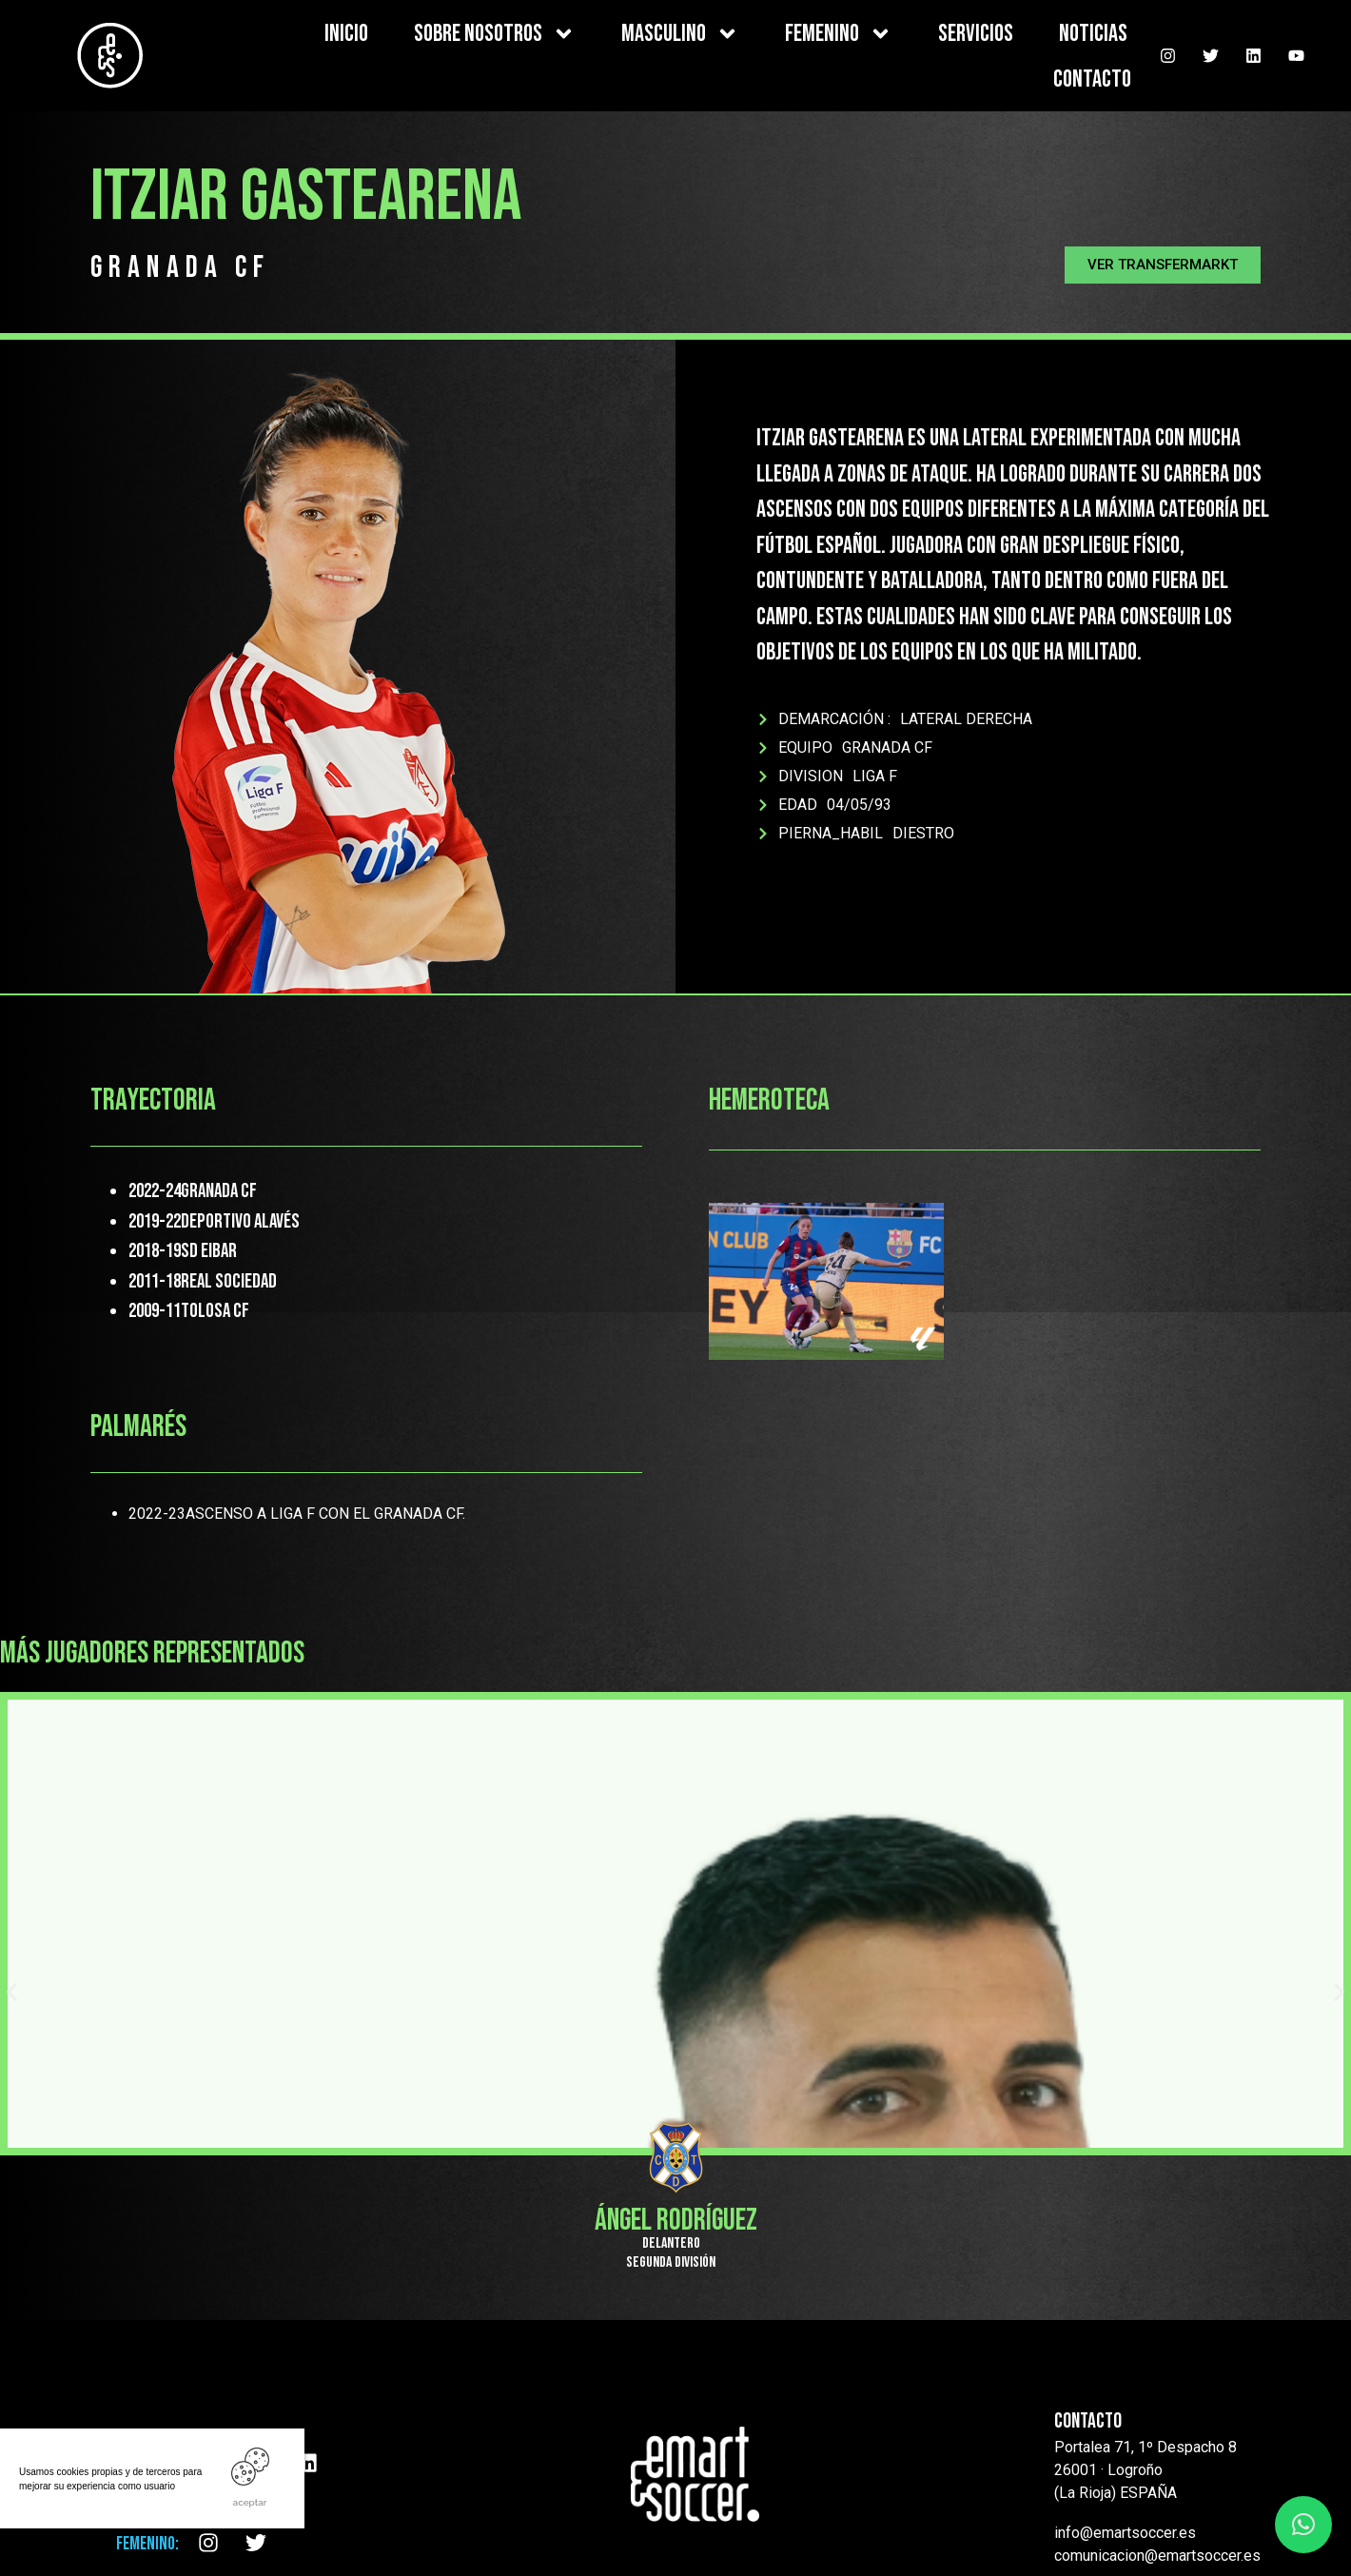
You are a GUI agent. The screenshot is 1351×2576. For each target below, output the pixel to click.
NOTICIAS (1093, 34)
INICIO (346, 34)
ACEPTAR (250, 2502)
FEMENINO (838, 33)
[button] (1163, 265)
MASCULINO (680, 33)
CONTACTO (1092, 79)
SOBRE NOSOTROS (495, 33)
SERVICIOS (975, 34)
